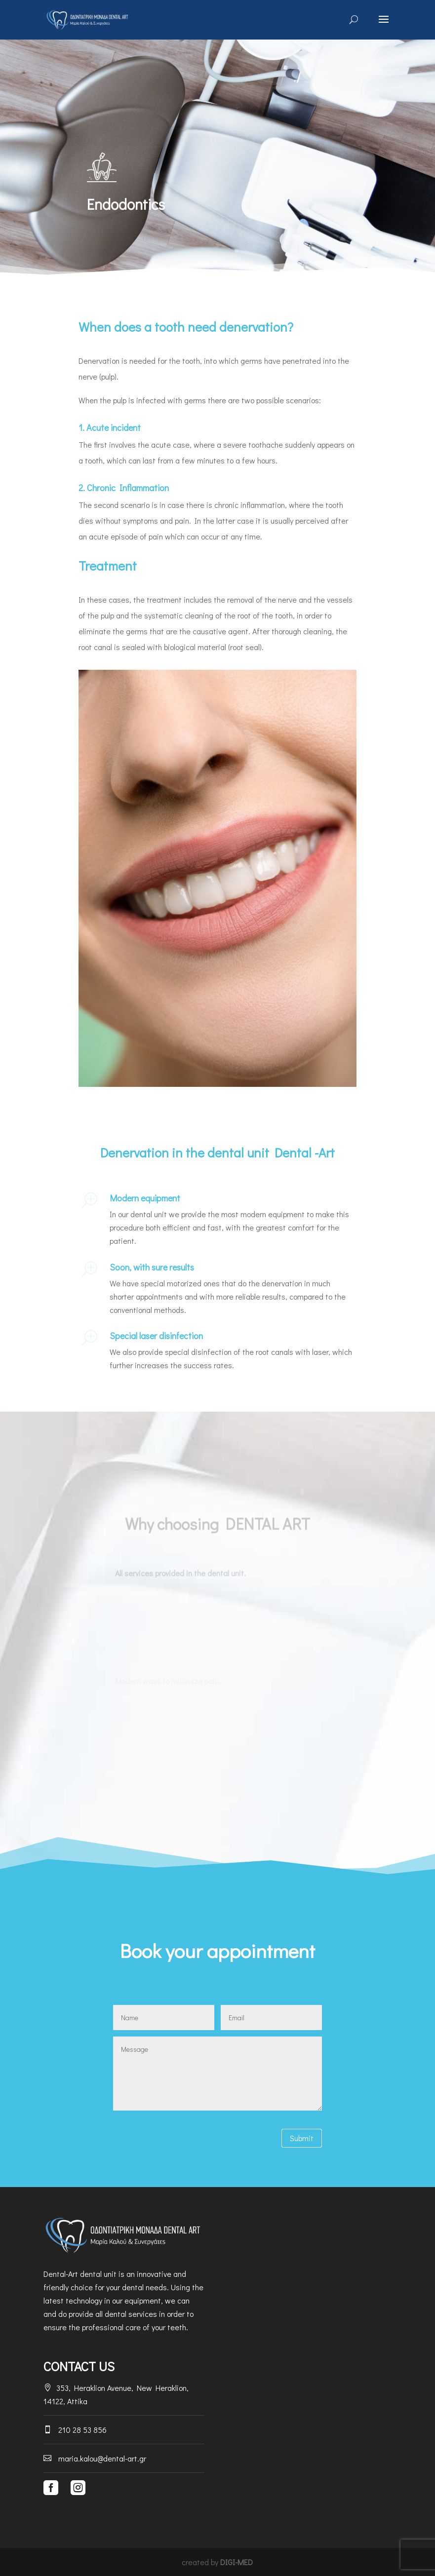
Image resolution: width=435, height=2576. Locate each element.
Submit (302, 2138)
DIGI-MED (236, 2562)
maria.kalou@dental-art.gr (94, 2458)
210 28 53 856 (75, 2429)
